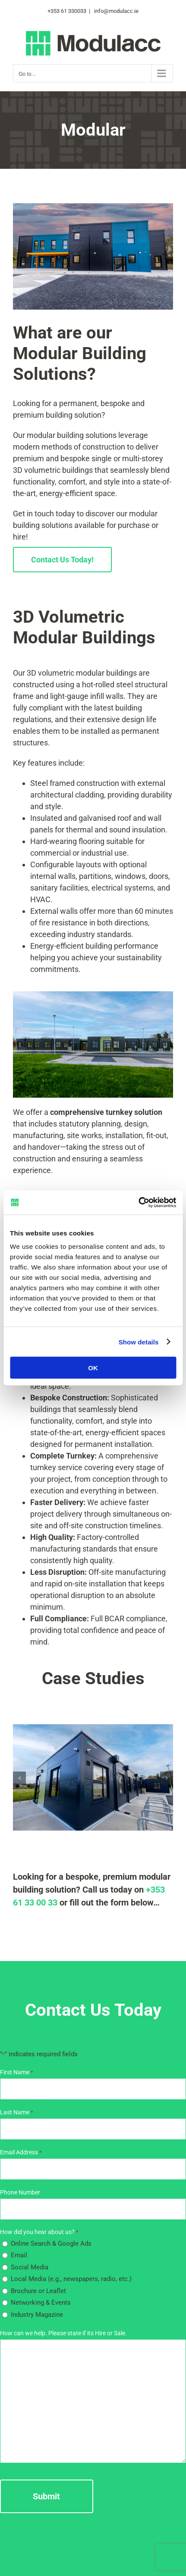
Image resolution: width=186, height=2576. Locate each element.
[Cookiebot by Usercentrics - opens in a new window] (138, 1202)
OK (93, 1368)
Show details (139, 1341)
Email (19, 2255)
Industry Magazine (37, 2314)
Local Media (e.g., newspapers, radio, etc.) (71, 2279)
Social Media (29, 2267)
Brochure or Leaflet (38, 2291)
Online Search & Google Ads (51, 2243)
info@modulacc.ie (116, 11)
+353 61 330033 (66, 11)
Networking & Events (41, 2302)
